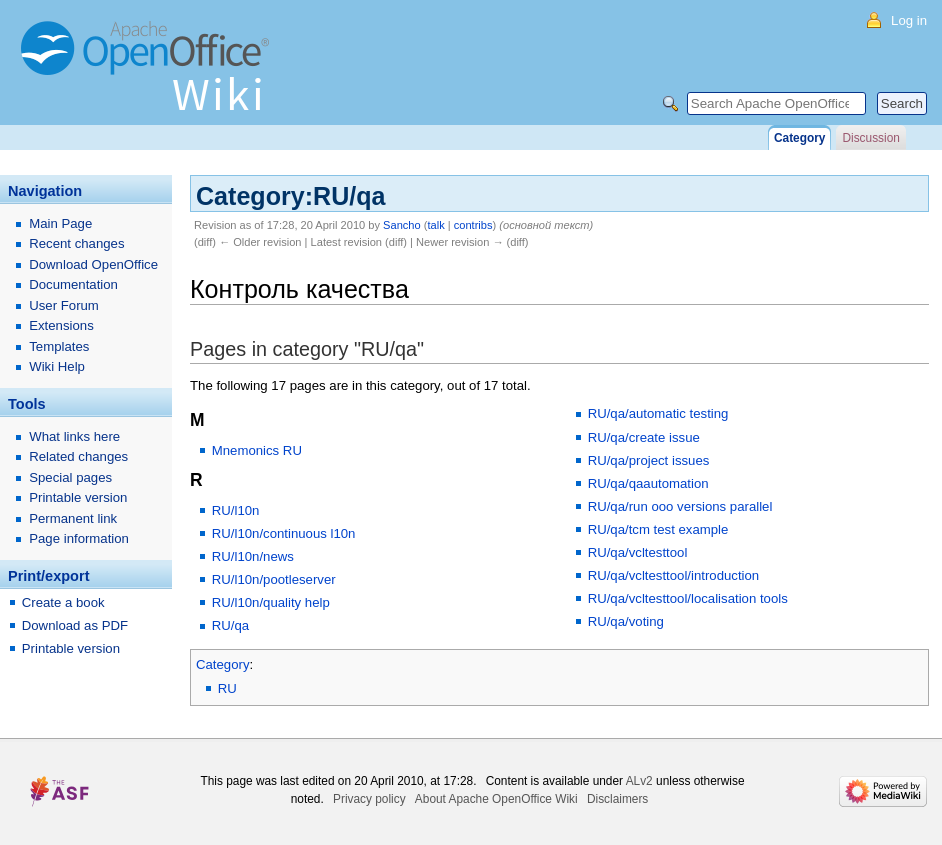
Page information (79, 538)
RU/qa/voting (626, 621)
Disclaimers (617, 799)
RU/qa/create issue (644, 437)
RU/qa (230, 625)
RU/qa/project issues (649, 460)
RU (227, 688)
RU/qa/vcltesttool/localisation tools (688, 598)
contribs (473, 225)
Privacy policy (369, 799)
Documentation (73, 284)
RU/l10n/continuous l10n (284, 533)
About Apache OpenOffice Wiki (496, 799)
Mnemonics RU (257, 450)
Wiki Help (57, 366)
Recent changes (76, 243)
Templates (59, 346)
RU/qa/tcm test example (658, 529)
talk (435, 225)
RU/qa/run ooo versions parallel (680, 506)
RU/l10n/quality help (271, 602)
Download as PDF (75, 625)
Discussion (870, 138)
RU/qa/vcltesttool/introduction (674, 575)
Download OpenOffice (93, 264)
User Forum (64, 305)
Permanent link (73, 518)
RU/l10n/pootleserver (274, 579)
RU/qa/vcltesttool (638, 552)
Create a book (63, 602)
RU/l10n (236, 510)
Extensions (61, 325)
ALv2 (639, 781)
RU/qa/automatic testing (658, 413)
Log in (909, 20)
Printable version (78, 497)
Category (223, 664)
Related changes (78, 456)
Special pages (70, 477)
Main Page (60, 223)
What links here (74, 436)
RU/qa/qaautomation (648, 483)
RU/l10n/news (253, 556)
